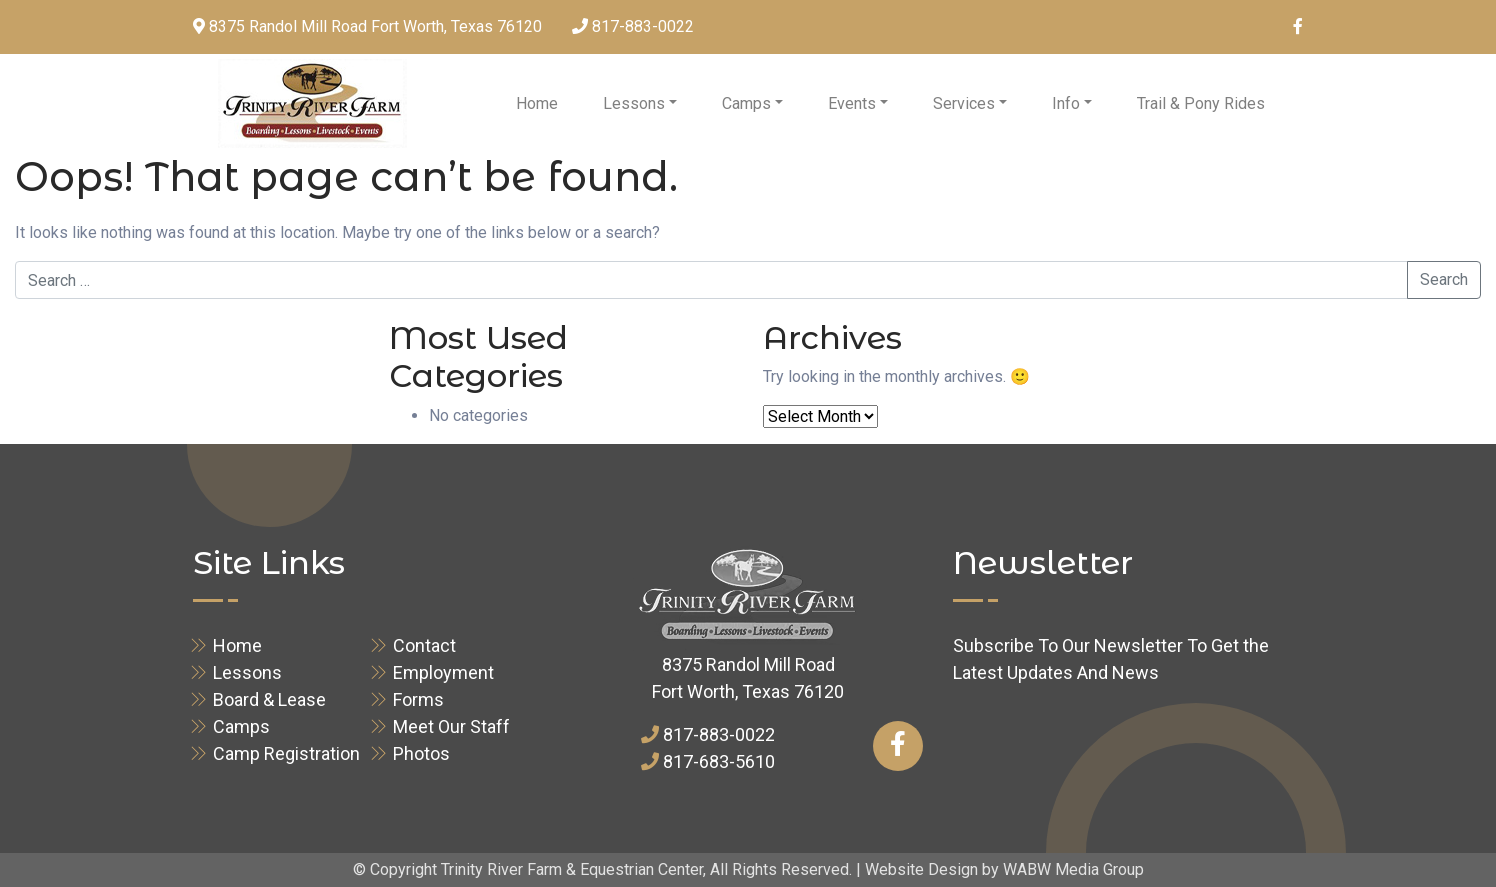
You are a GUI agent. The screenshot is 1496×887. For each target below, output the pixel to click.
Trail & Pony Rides (1201, 103)
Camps (746, 103)
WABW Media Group (1073, 869)
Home (537, 103)
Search (1444, 279)
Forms (418, 699)
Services (964, 103)
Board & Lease (269, 699)
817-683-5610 (719, 761)
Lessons (634, 103)
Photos (421, 753)
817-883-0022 (643, 26)
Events (852, 103)
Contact (424, 645)
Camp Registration (286, 753)
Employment (443, 672)
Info (1066, 103)
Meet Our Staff (451, 726)
